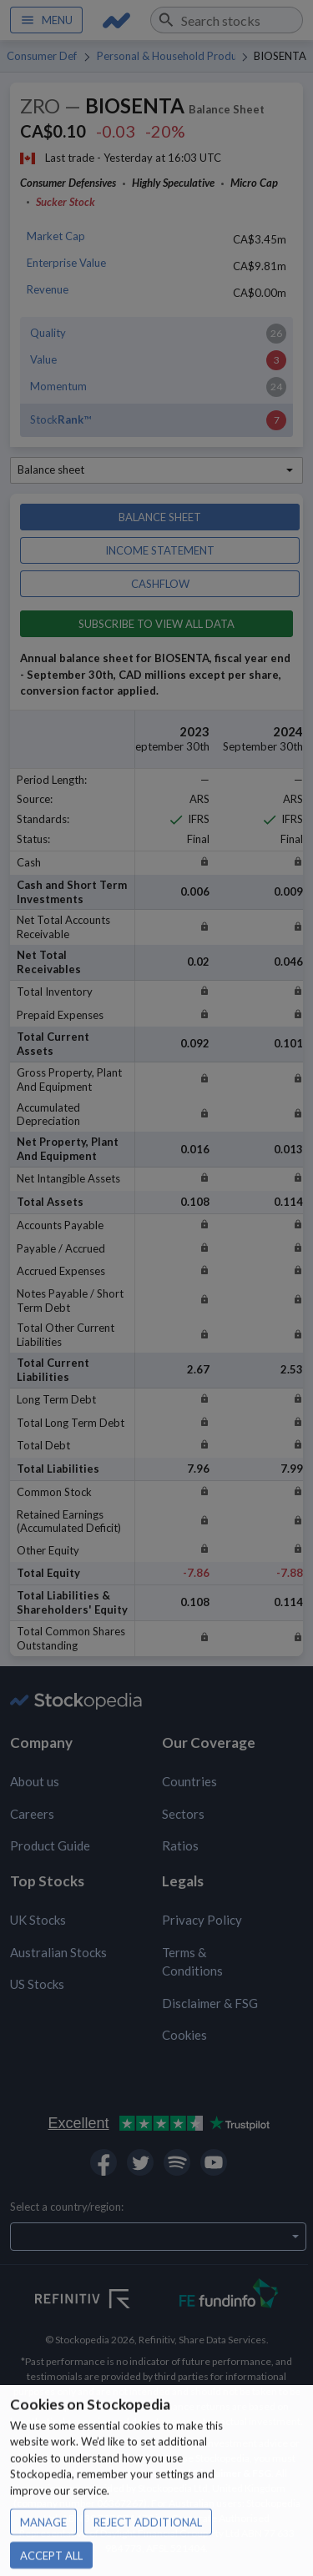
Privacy (156, 2473)
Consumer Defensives (42, 56)
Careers (32, 1813)
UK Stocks (38, 1919)
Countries (189, 1781)
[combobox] (226, 20)
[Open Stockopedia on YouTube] (213, 2162)
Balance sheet (160, 517)
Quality (48, 332)
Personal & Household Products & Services (166, 56)
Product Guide (50, 1845)
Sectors (183, 1813)
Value (43, 359)
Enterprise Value (66, 262)
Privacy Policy (202, 1919)
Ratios (180, 1845)
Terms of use (104, 2473)
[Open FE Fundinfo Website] (229, 2295)
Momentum (58, 386)
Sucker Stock (65, 201)
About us (34, 1781)
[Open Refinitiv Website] (100, 2300)
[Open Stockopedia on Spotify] (177, 2162)
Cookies (184, 2034)
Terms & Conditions (192, 1962)
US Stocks (37, 1983)
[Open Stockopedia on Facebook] (103, 2162)
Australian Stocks (58, 1952)
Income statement (160, 550)
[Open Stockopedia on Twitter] (140, 2162)
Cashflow (160, 583)
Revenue (47, 289)
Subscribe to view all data (156, 623)
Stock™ (60, 419)
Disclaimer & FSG (210, 2003)
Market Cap (56, 236)
